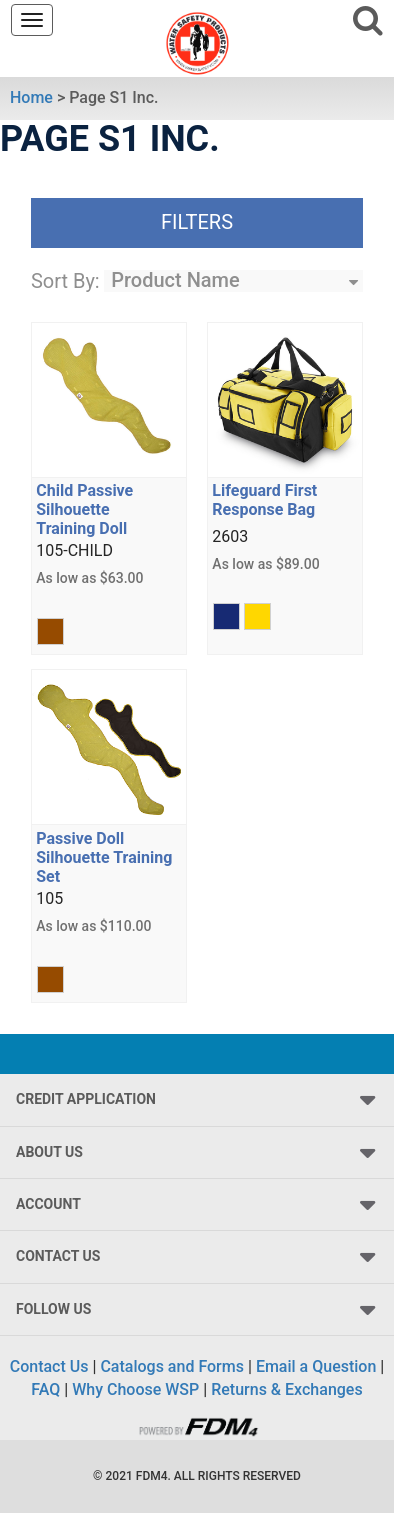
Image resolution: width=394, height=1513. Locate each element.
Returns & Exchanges (286, 1389)
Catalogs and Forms (172, 1366)
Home (31, 97)
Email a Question (316, 1366)
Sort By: (65, 281)
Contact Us (49, 1366)
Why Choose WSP (135, 1389)
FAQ (45, 1389)
